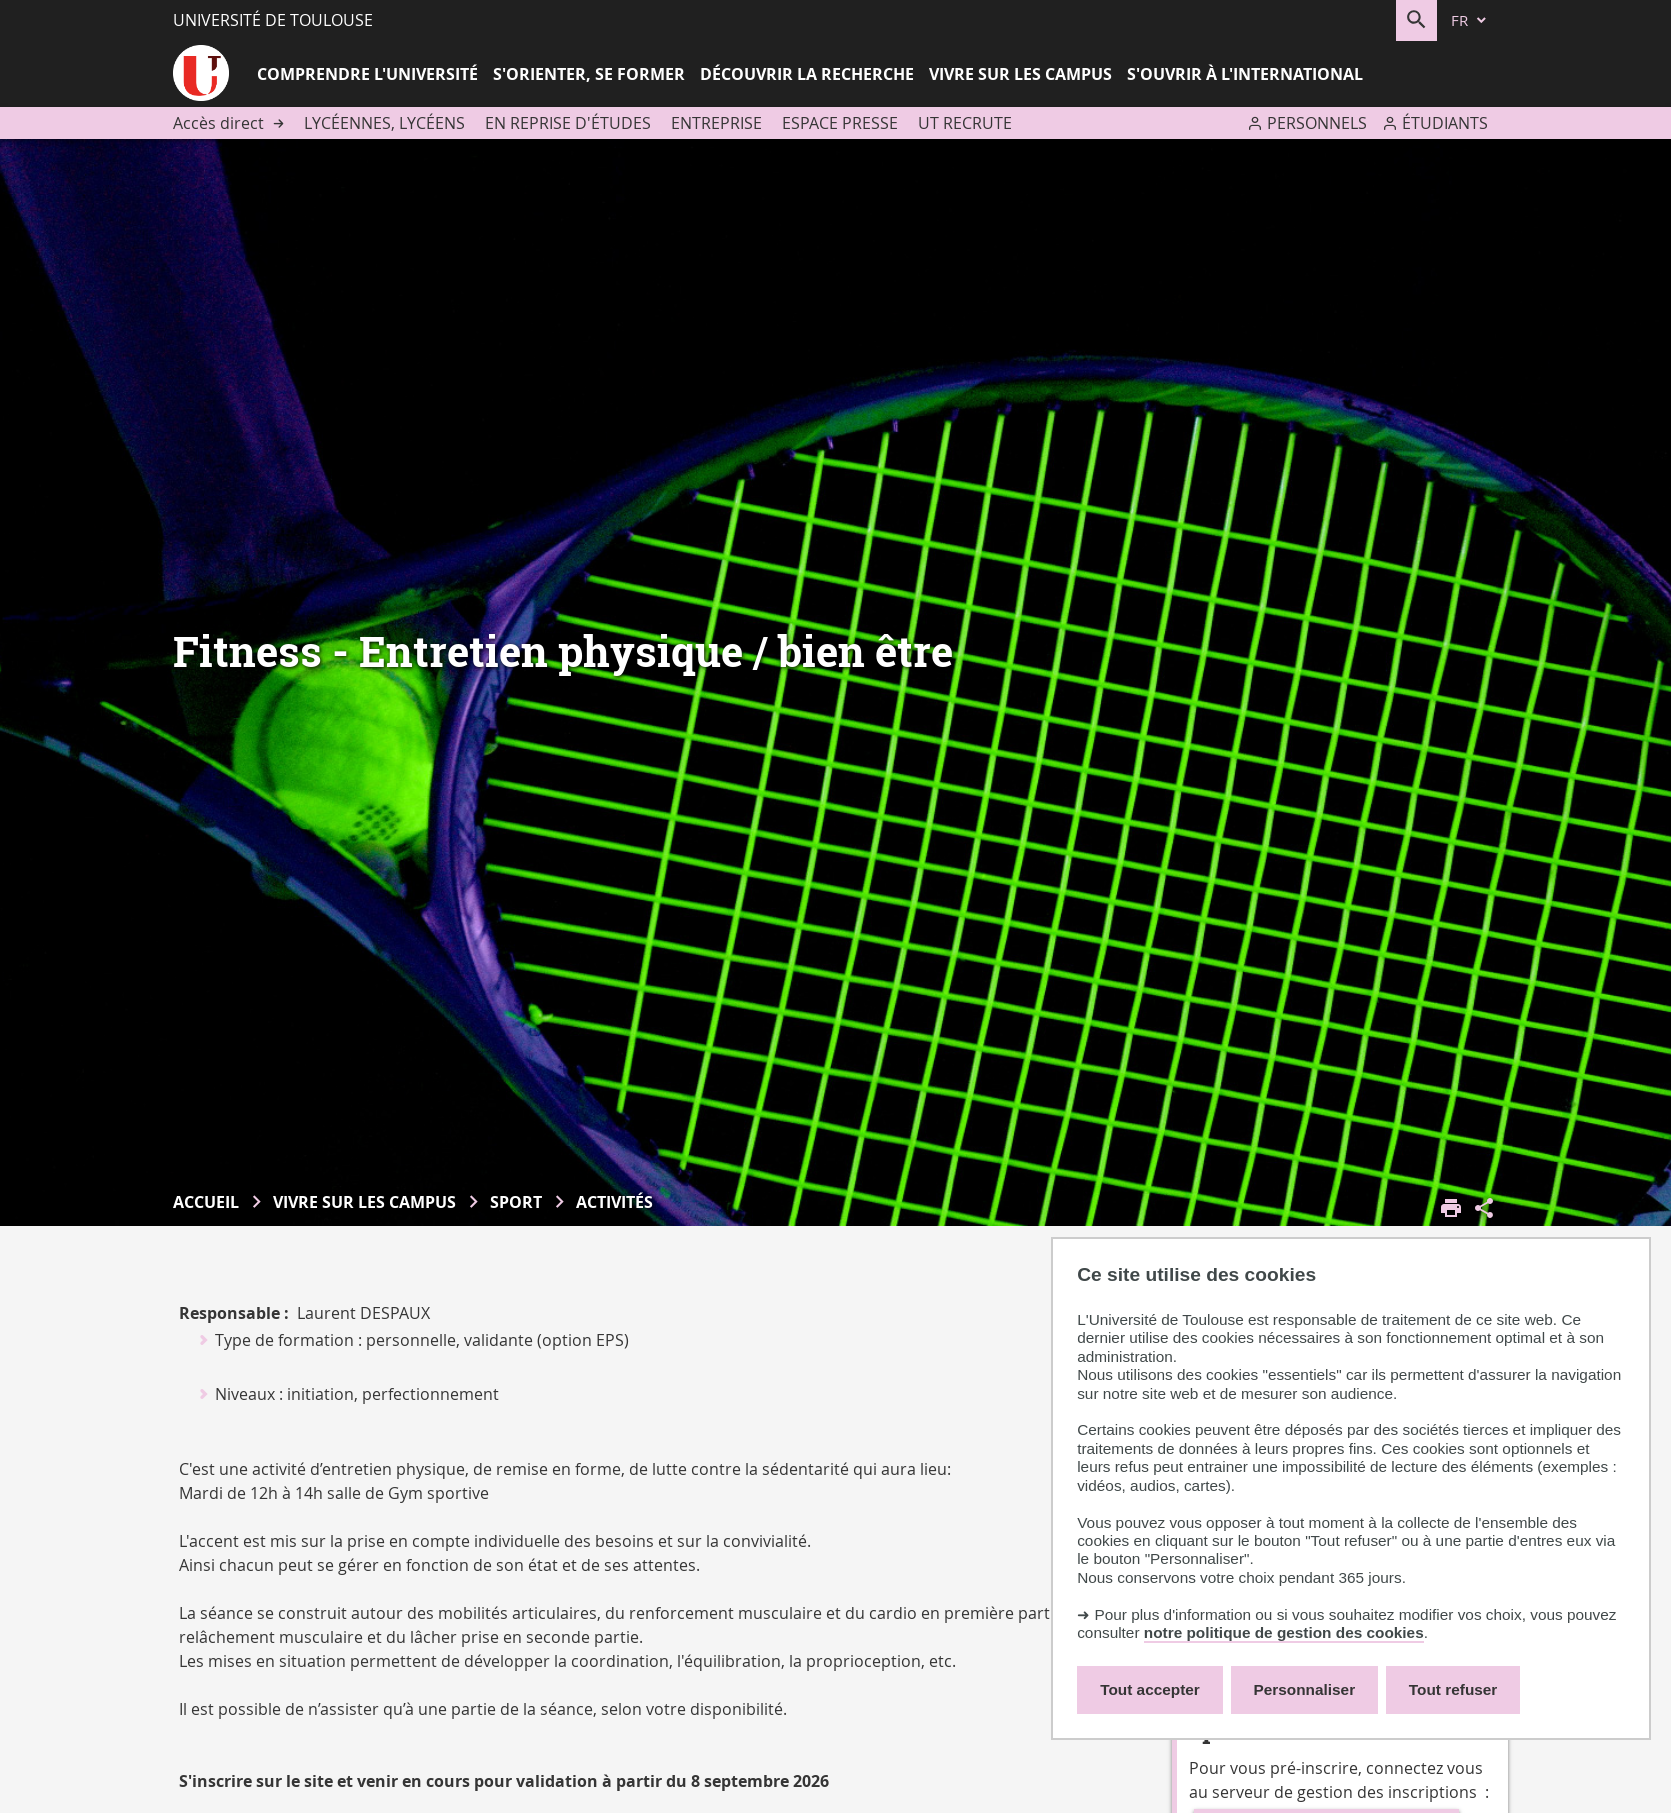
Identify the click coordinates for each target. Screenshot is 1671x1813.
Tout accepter (1150, 1689)
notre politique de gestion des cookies (1284, 1632)
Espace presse (840, 123)
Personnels (1317, 123)
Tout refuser (1453, 1689)
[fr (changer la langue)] (1470, 20)
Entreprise (716, 123)
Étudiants (1445, 123)
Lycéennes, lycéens (384, 123)
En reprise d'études (568, 123)
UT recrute (965, 123)
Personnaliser (1305, 1689)
